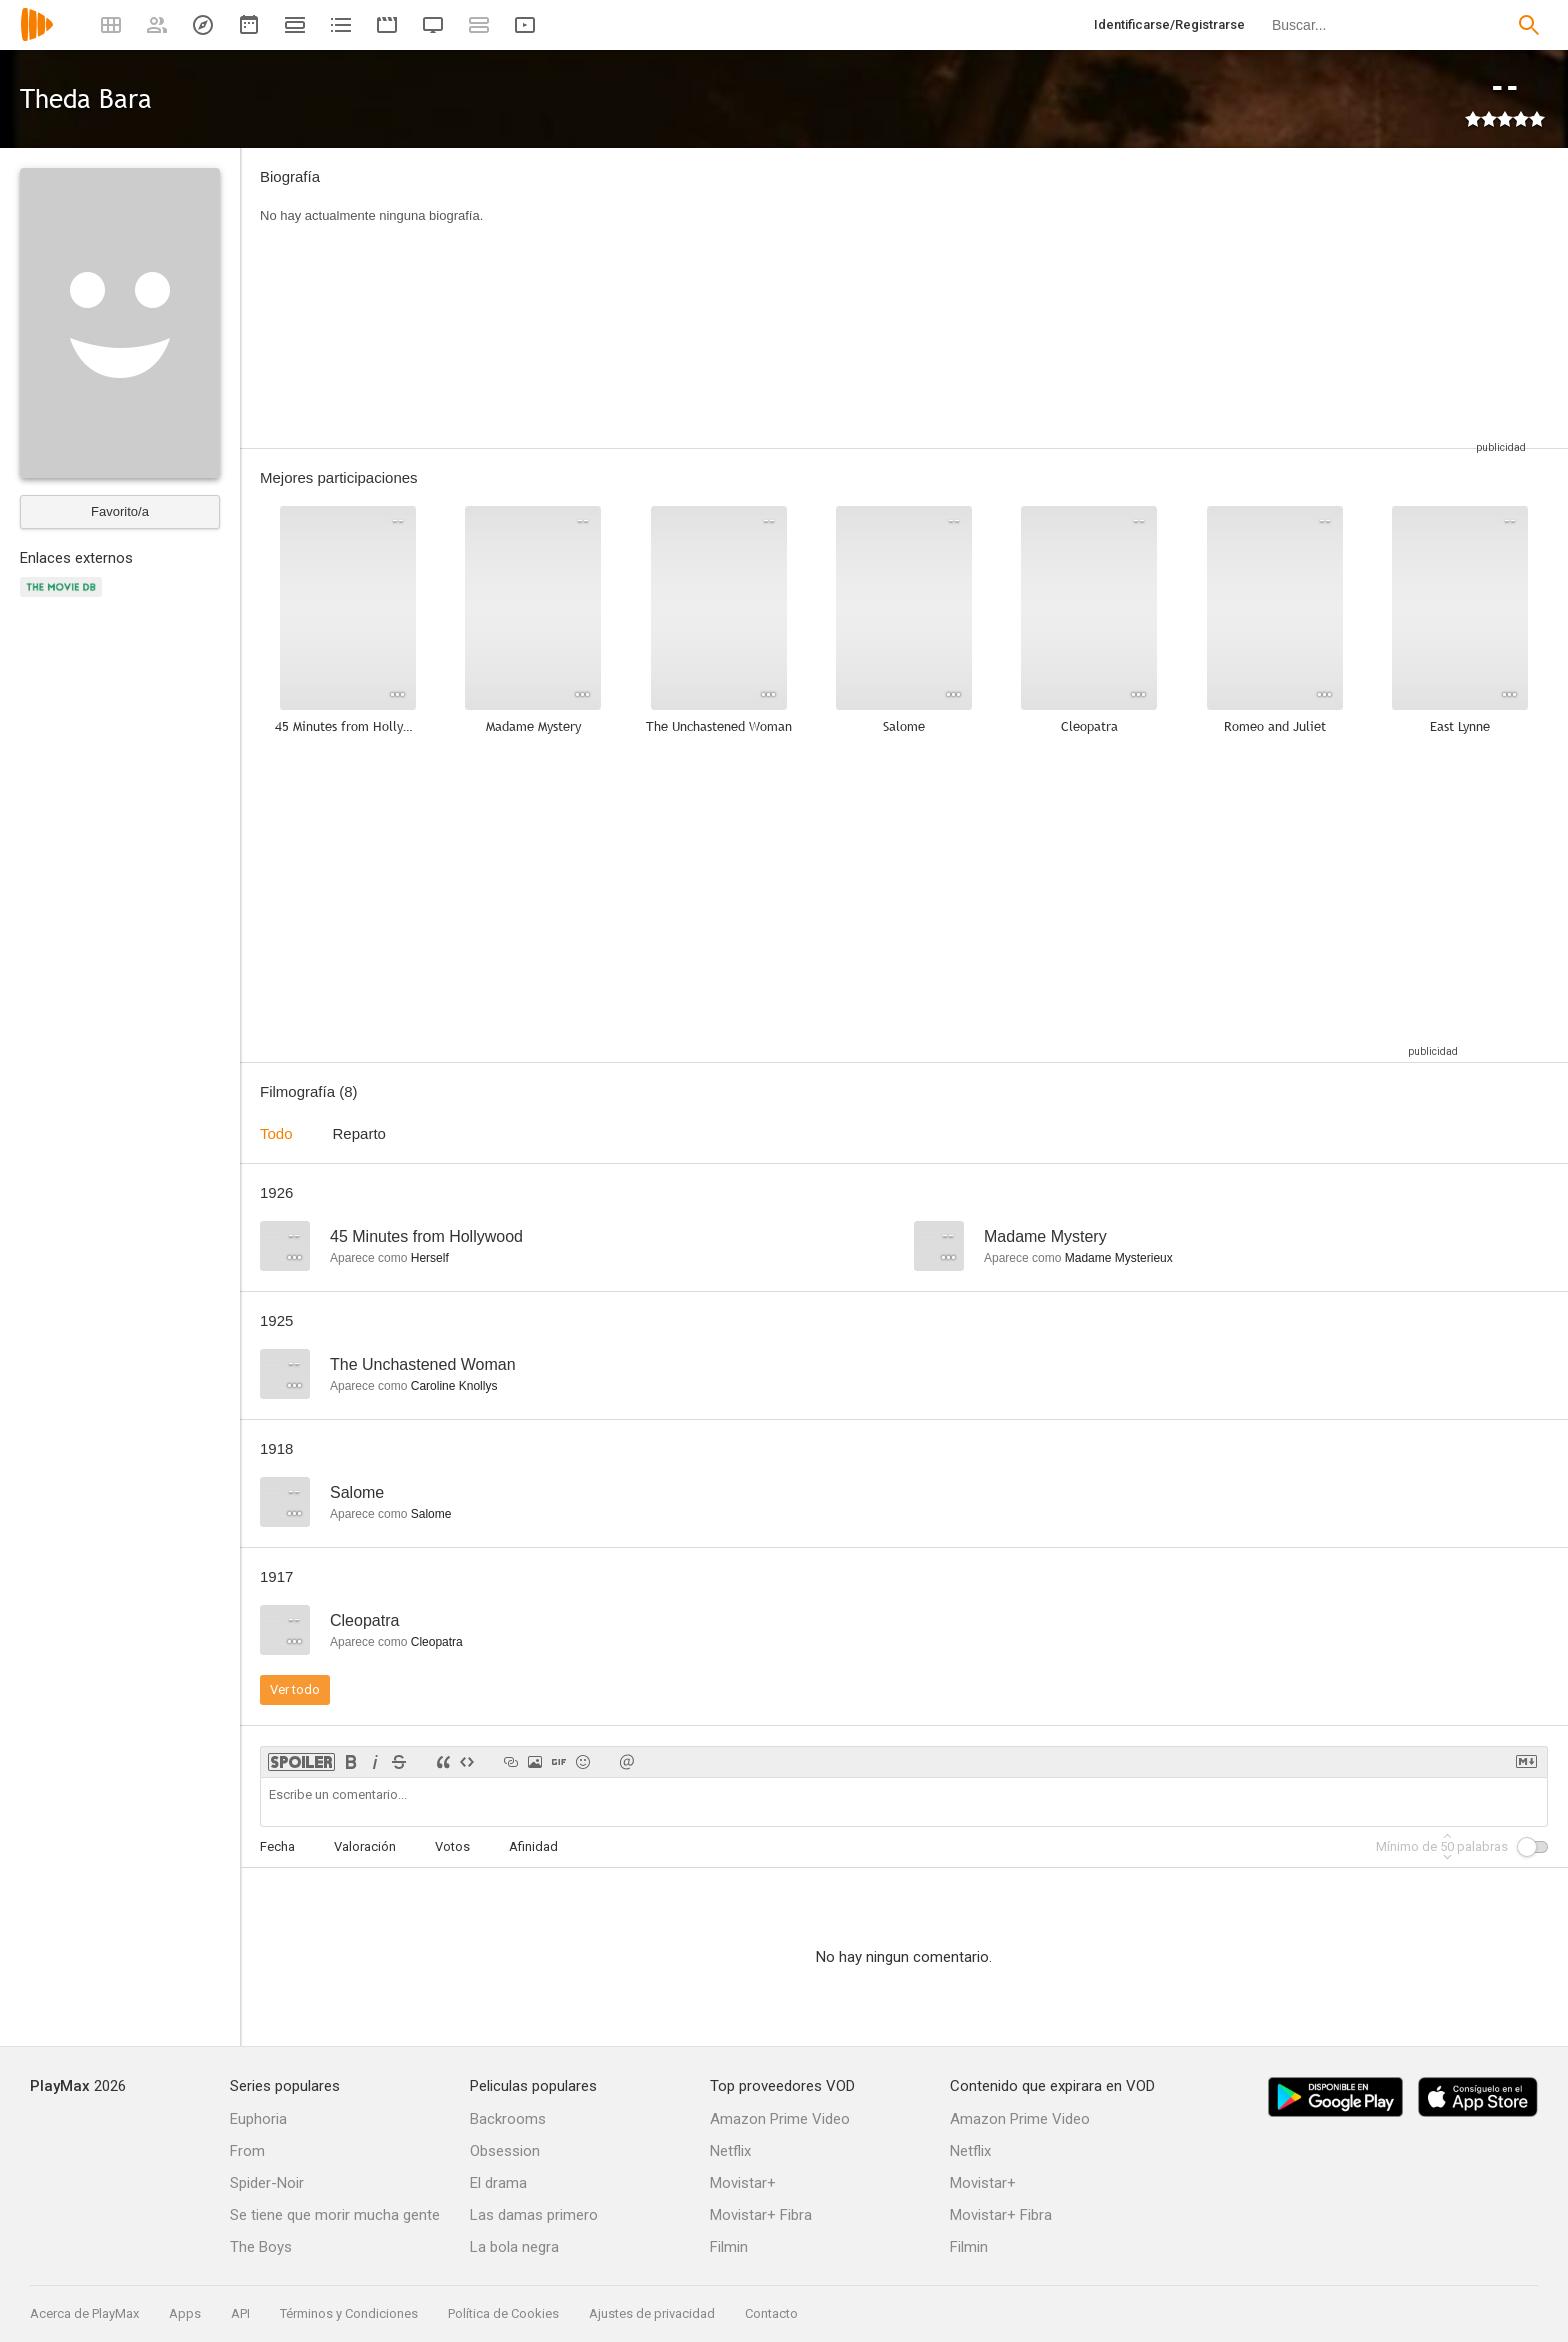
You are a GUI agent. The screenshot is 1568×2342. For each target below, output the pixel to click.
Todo (276, 1133)
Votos (452, 1846)
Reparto (359, 1133)
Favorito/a (120, 511)
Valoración (365, 1846)
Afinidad (533, 1846)
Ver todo (295, 1689)
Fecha (277, 1846)
